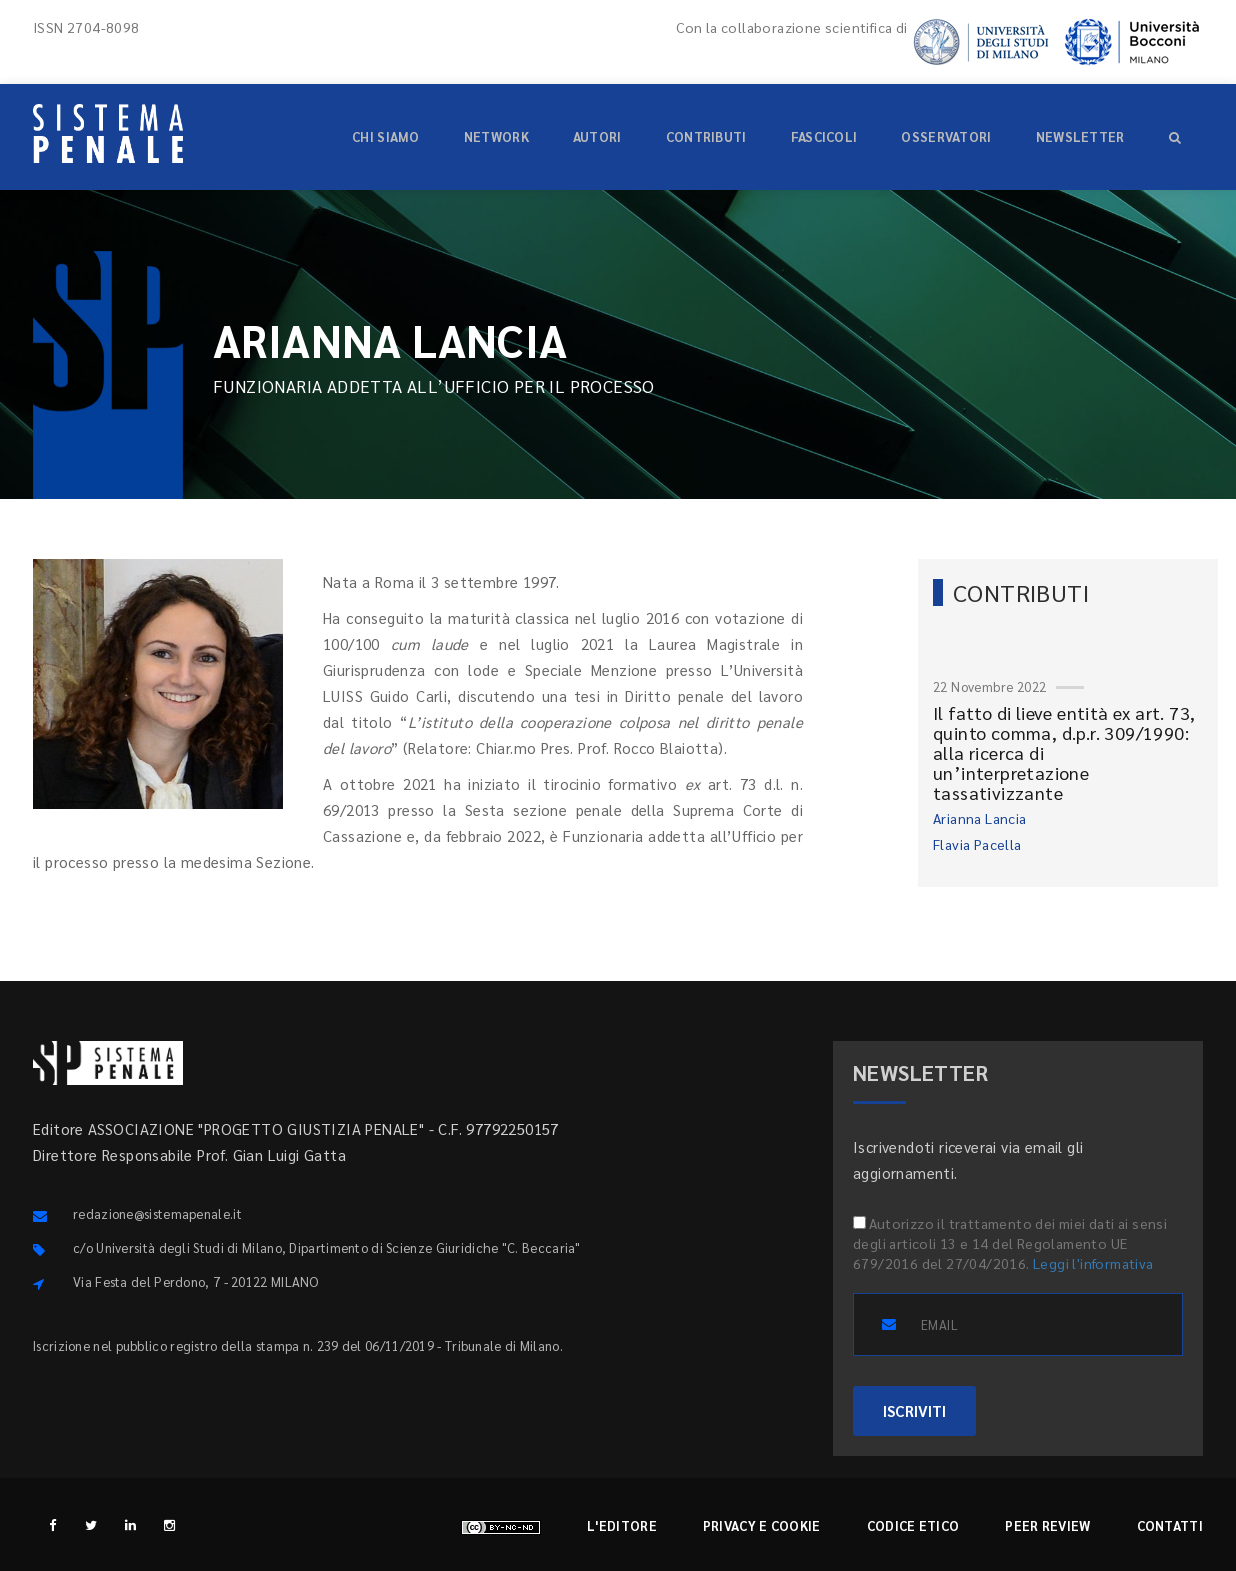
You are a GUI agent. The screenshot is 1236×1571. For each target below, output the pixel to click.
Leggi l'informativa (1093, 1263)
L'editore (622, 1525)
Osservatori (946, 136)
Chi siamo (386, 136)
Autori (597, 136)
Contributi (706, 136)
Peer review (1047, 1525)
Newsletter (1080, 136)
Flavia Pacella (977, 844)
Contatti (1170, 1525)
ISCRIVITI (914, 1410)
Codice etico (913, 1525)
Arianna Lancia (980, 818)
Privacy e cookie (762, 1525)
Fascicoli (824, 136)
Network (496, 136)
